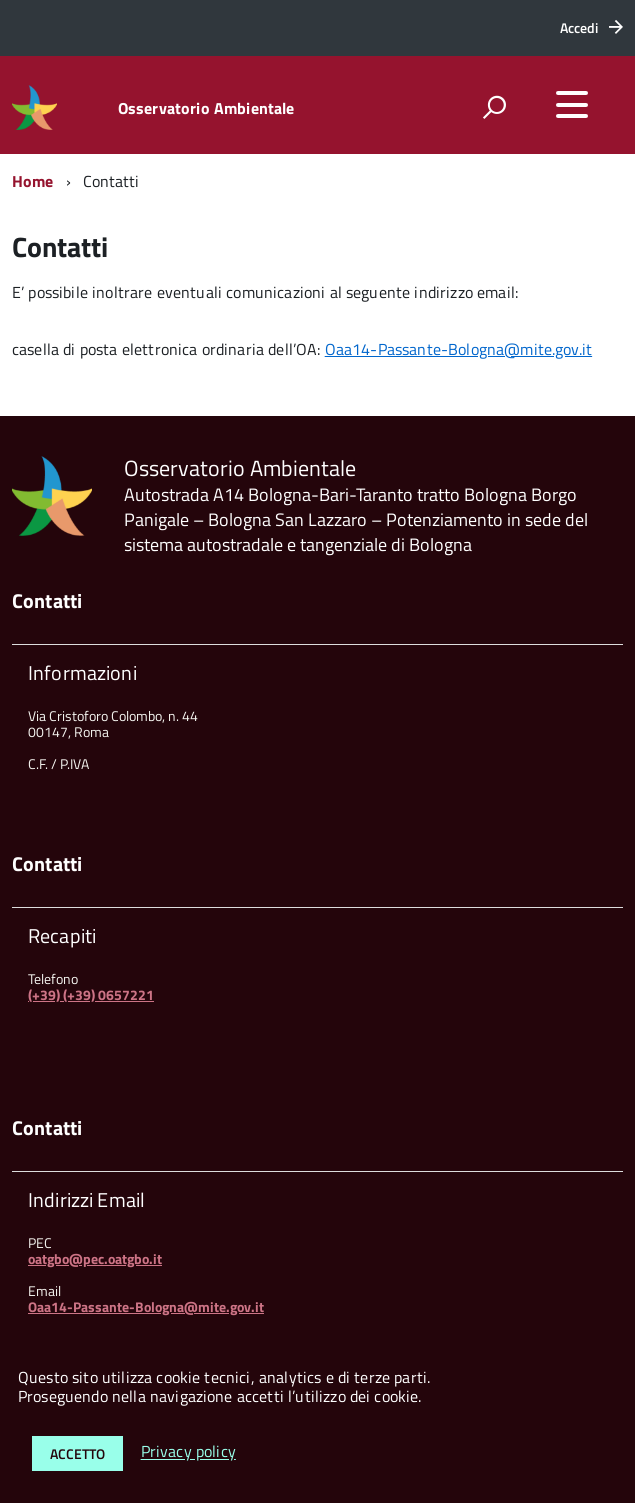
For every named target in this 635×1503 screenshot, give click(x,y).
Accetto (77, 1453)
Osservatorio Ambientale (206, 108)
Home (33, 181)
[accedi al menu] (572, 105)
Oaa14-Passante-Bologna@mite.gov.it (458, 349)
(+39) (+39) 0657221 (91, 994)
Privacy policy (188, 1452)
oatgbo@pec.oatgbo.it (95, 1258)
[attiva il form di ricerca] (494, 107)
